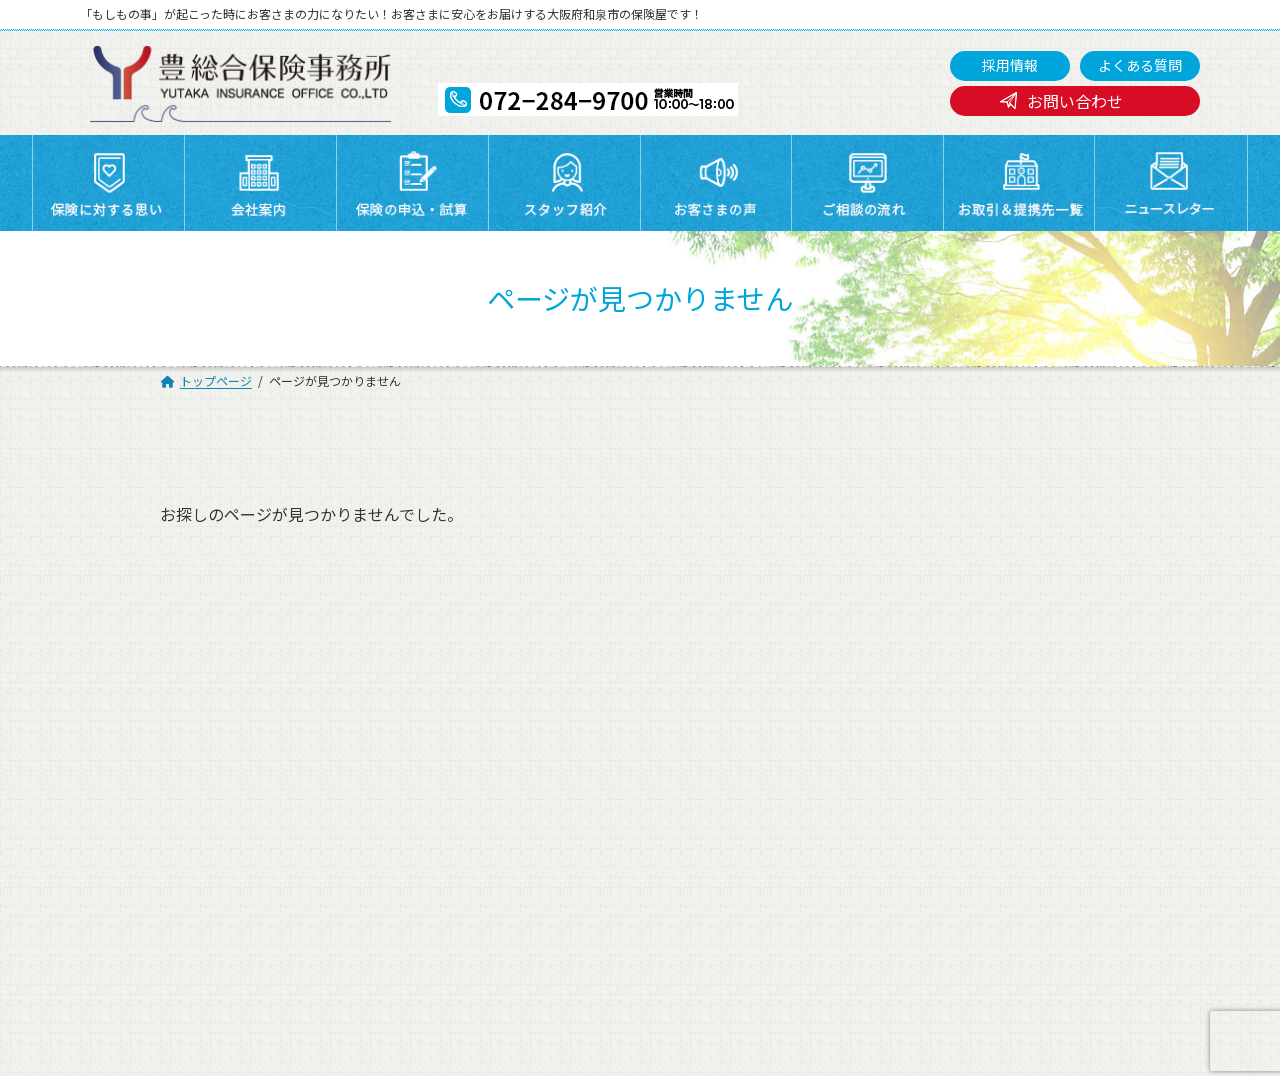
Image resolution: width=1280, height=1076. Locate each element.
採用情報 (1010, 65)
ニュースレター (696, 723)
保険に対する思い (358, 698)
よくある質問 (1140, 65)
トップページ (171, 698)
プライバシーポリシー (199, 748)
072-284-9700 (584, 963)
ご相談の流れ (171, 723)
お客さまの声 (1036, 698)
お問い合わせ (1075, 101)
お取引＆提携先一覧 (538, 723)
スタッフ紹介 (863, 698)
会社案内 (503, 698)
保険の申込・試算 (704, 698)
